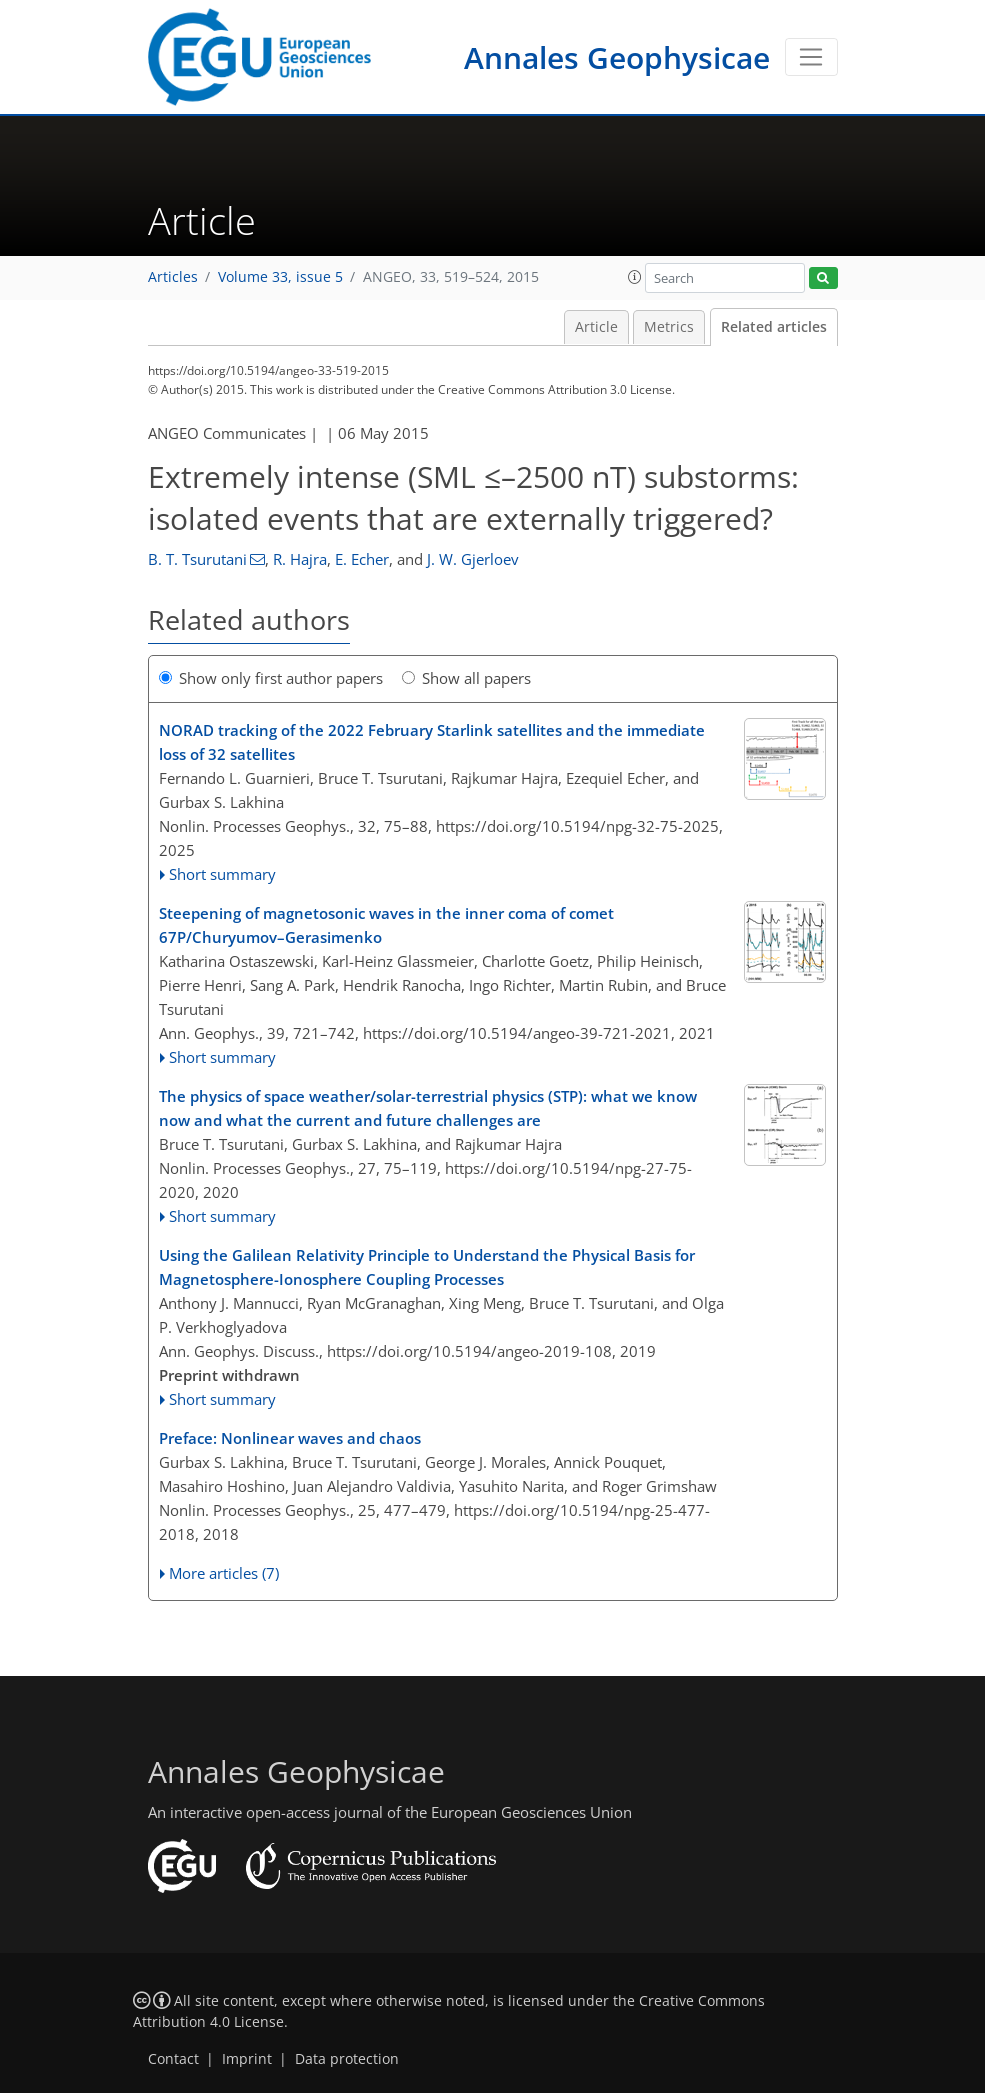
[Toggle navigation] (811, 57)
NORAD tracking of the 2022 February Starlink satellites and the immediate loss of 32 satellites (432, 742)
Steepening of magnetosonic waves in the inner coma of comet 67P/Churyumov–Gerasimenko (386, 925)
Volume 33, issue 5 (280, 277)
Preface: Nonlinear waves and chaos (290, 1438)
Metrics (669, 327)
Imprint (247, 2059)
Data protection (347, 2059)
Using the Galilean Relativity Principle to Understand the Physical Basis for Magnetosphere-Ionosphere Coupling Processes (427, 1267)
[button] (635, 277)
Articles (173, 277)
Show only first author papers (271, 678)
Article (596, 327)
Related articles (774, 327)
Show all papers (466, 678)
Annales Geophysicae (617, 57)
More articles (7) (224, 1573)
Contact (173, 2059)
